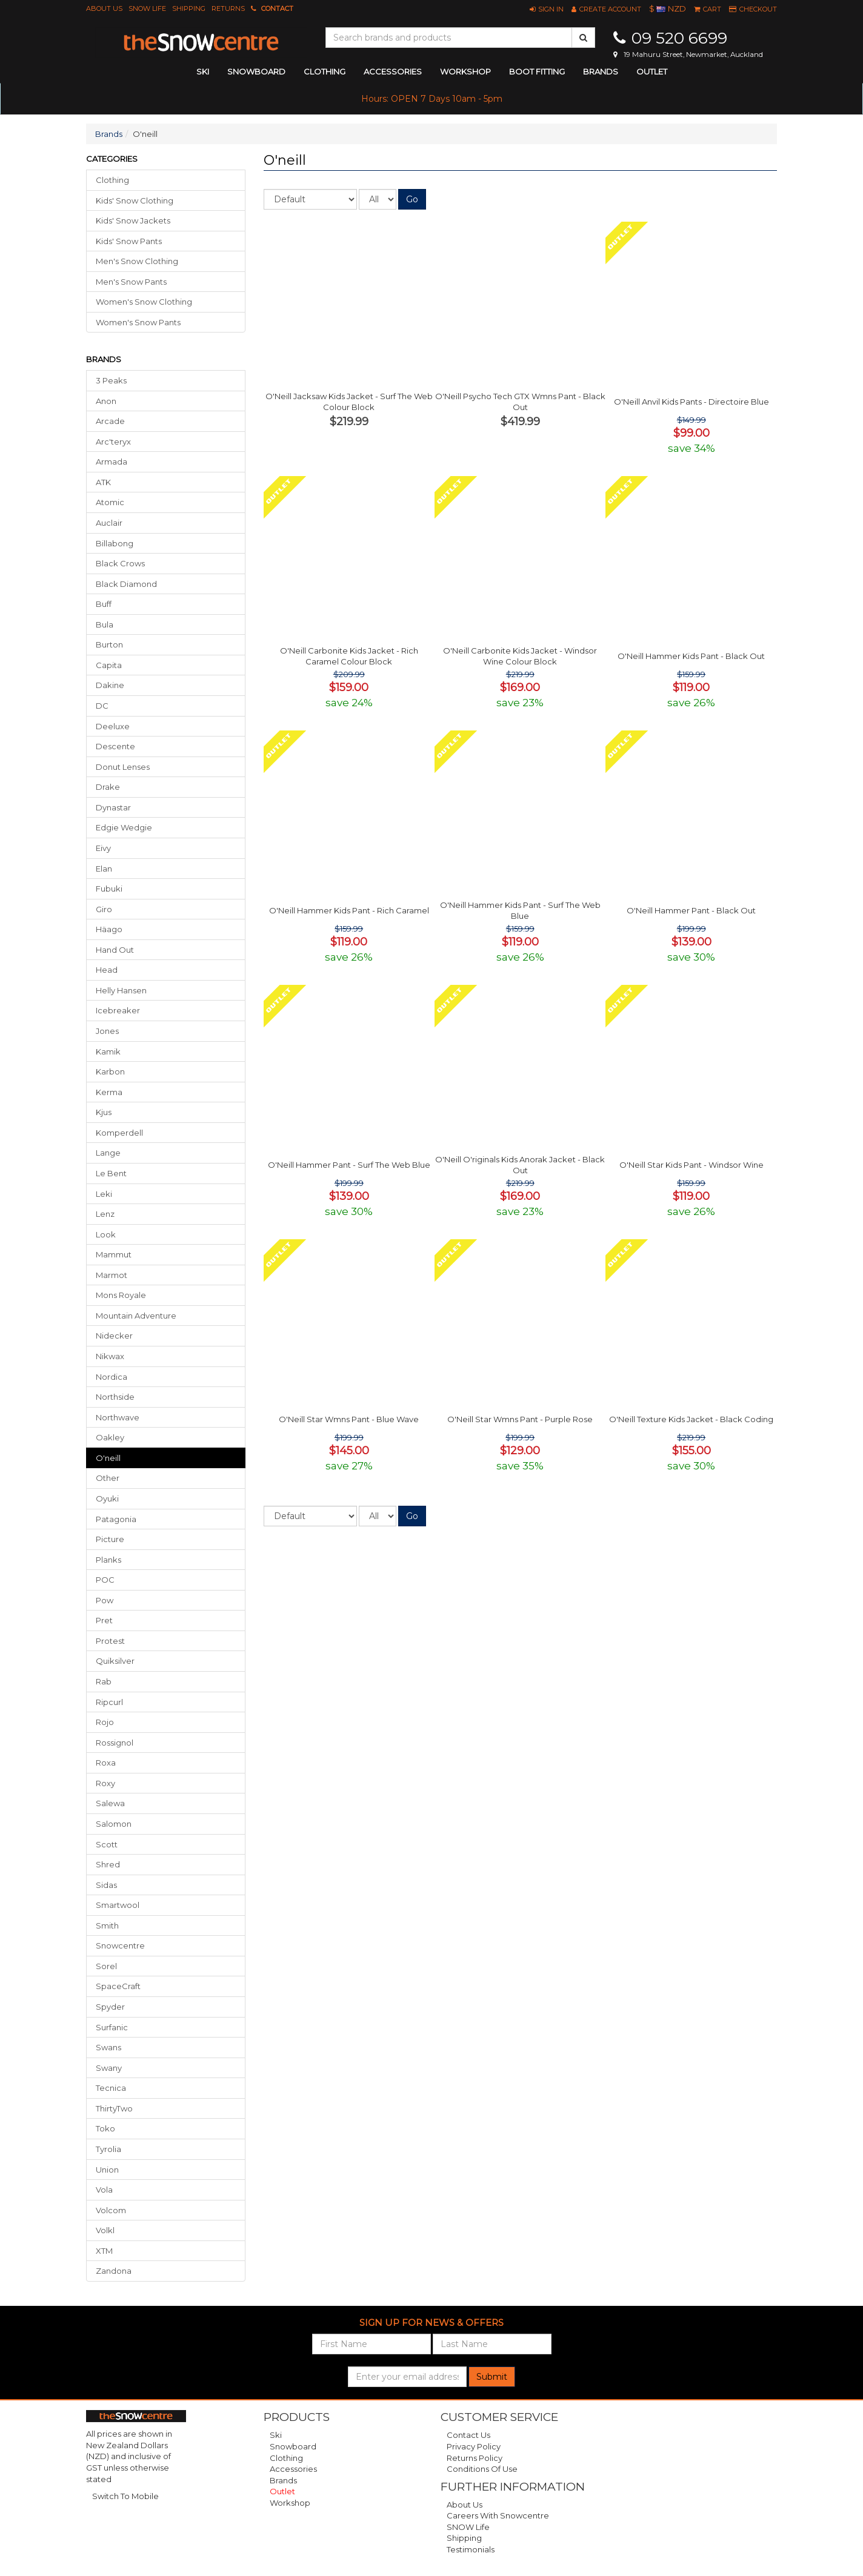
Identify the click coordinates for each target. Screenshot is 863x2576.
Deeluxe (113, 726)
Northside (115, 1397)
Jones (107, 1031)
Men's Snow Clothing (137, 261)
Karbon (110, 1071)
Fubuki (109, 888)
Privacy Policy (474, 2446)
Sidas (106, 1885)
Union (107, 2169)
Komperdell (119, 1132)
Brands (600, 71)
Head (107, 970)
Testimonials (471, 2549)
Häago (109, 929)
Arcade (110, 421)
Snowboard (293, 2446)
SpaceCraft (118, 1986)
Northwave (117, 1417)
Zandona (114, 2271)
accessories (393, 71)
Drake (108, 787)
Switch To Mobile (125, 2496)
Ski (276, 2435)
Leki (104, 1194)
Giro (104, 909)
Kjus (104, 1112)
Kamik (108, 1051)
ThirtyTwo (114, 2108)
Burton (109, 644)
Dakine (110, 685)
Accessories (293, 2469)
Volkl (105, 2230)
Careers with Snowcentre (498, 2515)
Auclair (109, 523)
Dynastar (113, 807)
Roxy (105, 1783)
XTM (104, 2251)
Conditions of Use (482, 2469)
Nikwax (110, 1356)
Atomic (110, 502)
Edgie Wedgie (124, 827)
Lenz (105, 1214)
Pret (104, 1620)
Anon (106, 401)
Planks (108, 1559)
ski (202, 71)
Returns (228, 8)
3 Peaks (111, 380)
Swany (109, 2068)
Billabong (114, 543)
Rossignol (114, 1742)
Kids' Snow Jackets (133, 220)
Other (107, 1478)
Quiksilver (115, 1661)
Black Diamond (126, 584)
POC (105, 1579)
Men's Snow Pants (131, 281)
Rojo (105, 1722)
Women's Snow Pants (138, 322)
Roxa (106, 1762)
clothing (324, 71)
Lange (108, 1152)
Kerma (109, 1092)
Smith (107, 1925)
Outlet (651, 71)
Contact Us (468, 2435)
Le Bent (111, 1173)
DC (102, 705)
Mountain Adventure (136, 1315)
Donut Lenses (123, 767)
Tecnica (111, 2088)
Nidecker (114, 1335)
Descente (115, 746)
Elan (104, 868)
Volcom (111, 2210)
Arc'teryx (113, 441)
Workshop (465, 71)
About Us (104, 8)
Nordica (111, 1377)
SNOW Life (147, 8)
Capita (109, 665)
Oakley (110, 1437)
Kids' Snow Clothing (134, 200)
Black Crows (120, 563)
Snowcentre (120, 1945)
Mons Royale (121, 1295)
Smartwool (117, 1905)
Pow (104, 1600)
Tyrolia (108, 2149)
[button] (547, 9)
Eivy (103, 848)
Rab (104, 1681)
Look (106, 1234)
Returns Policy (474, 2458)
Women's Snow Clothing (144, 301)
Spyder (110, 2006)
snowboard (256, 71)
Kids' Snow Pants (129, 241)
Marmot (111, 1275)
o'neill (108, 1458)
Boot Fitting (537, 71)
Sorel (106, 1966)
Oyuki (107, 1498)
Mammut (114, 1254)
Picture (110, 1539)
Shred (108, 1864)
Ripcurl (109, 1702)
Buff (104, 604)
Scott (107, 1844)
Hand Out (115, 950)
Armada (111, 461)
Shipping (188, 8)
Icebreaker (118, 1010)
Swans (108, 2047)
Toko (105, 2128)
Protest (110, 1641)
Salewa (110, 1803)
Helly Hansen (121, 990)
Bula (104, 624)
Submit (491, 2376)
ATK (103, 482)
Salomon (114, 1824)
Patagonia (116, 1519)
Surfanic (112, 2027)
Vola (104, 2189)
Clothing (112, 180)
